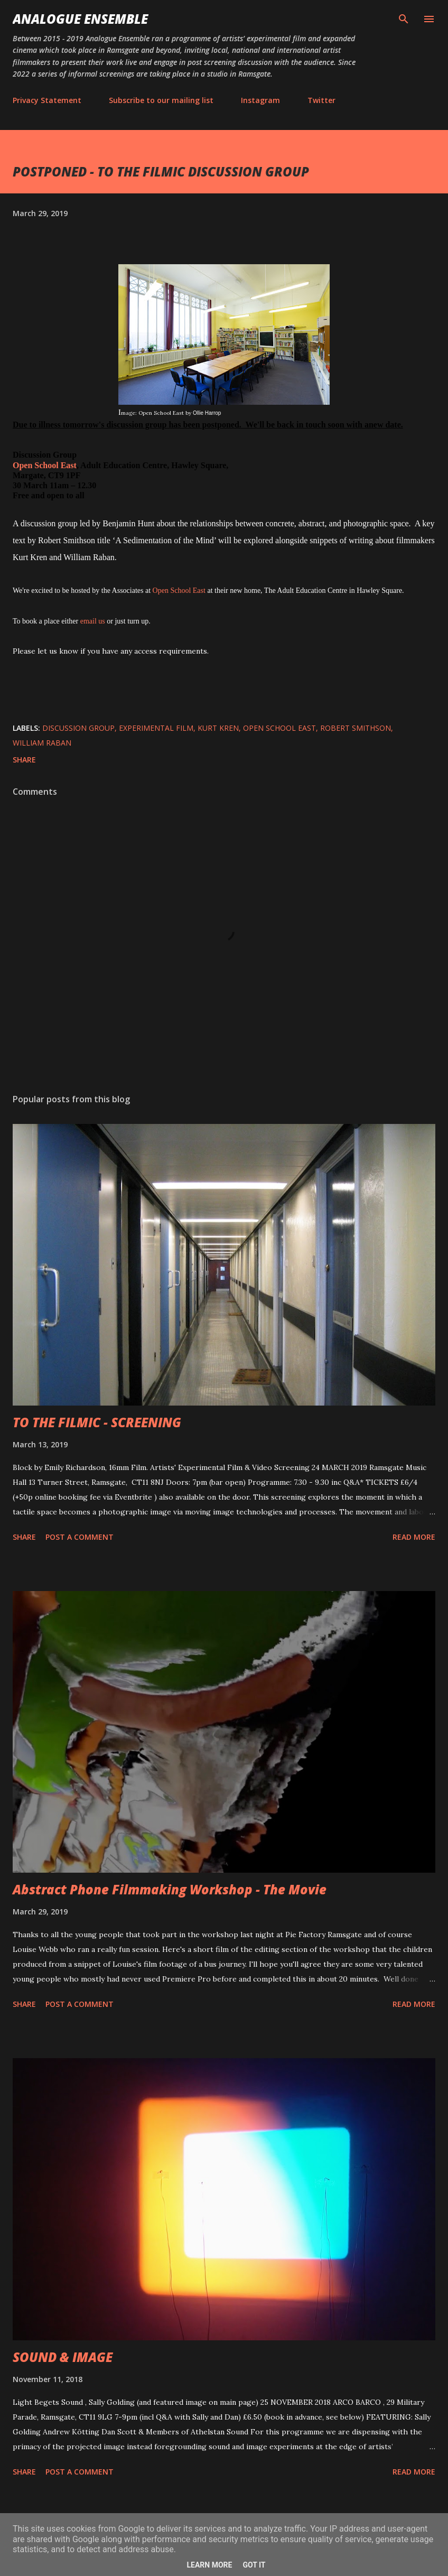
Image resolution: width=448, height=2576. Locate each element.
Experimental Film (156, 728)
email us (92, 621)
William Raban (42, 743)
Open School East (45, 465)
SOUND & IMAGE (63, 2357)
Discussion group (78, 728)
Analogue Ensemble (80, 18)
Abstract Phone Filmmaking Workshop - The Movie (169, 1889)
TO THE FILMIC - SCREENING (97, 1422)
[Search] (403, 19)
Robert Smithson (355, 728)
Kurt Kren (218, 728)
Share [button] (24, 760)
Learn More (209, 2565)
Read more (414, 1537)
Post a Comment (79, 1537)
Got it (253, 2565)
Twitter (321, 100)
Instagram (260, 100)
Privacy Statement (47, 100)
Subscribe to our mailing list (161, 100)
